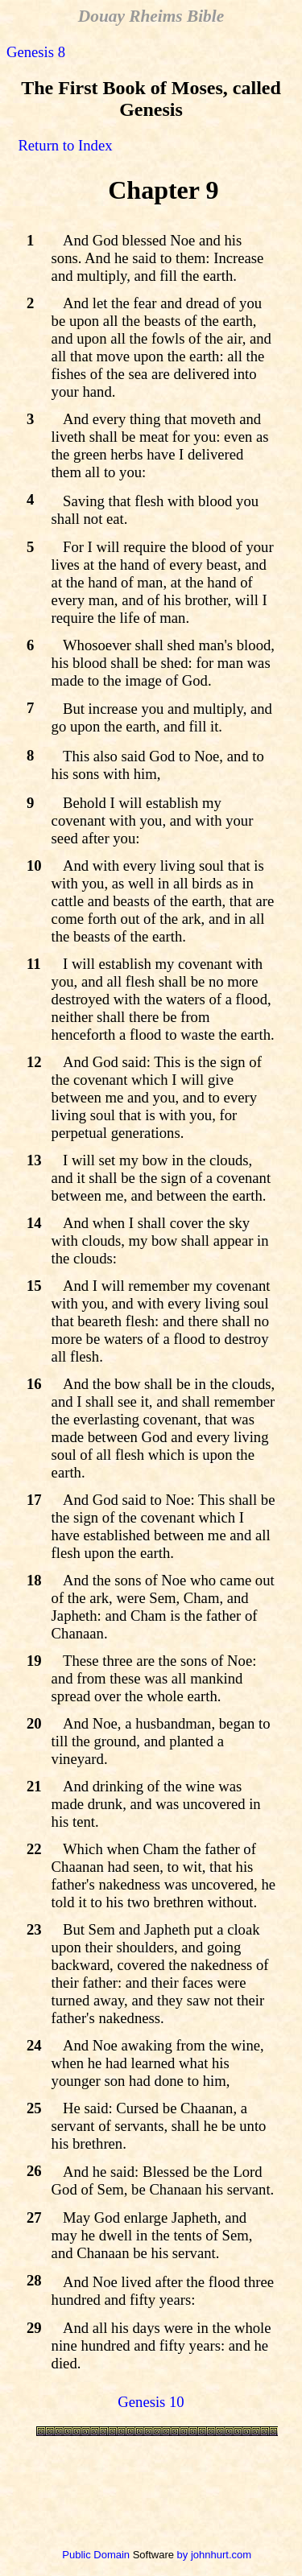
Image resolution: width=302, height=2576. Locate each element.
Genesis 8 (35, 51)
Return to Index (65, 145)
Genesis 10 (151, 2401)
